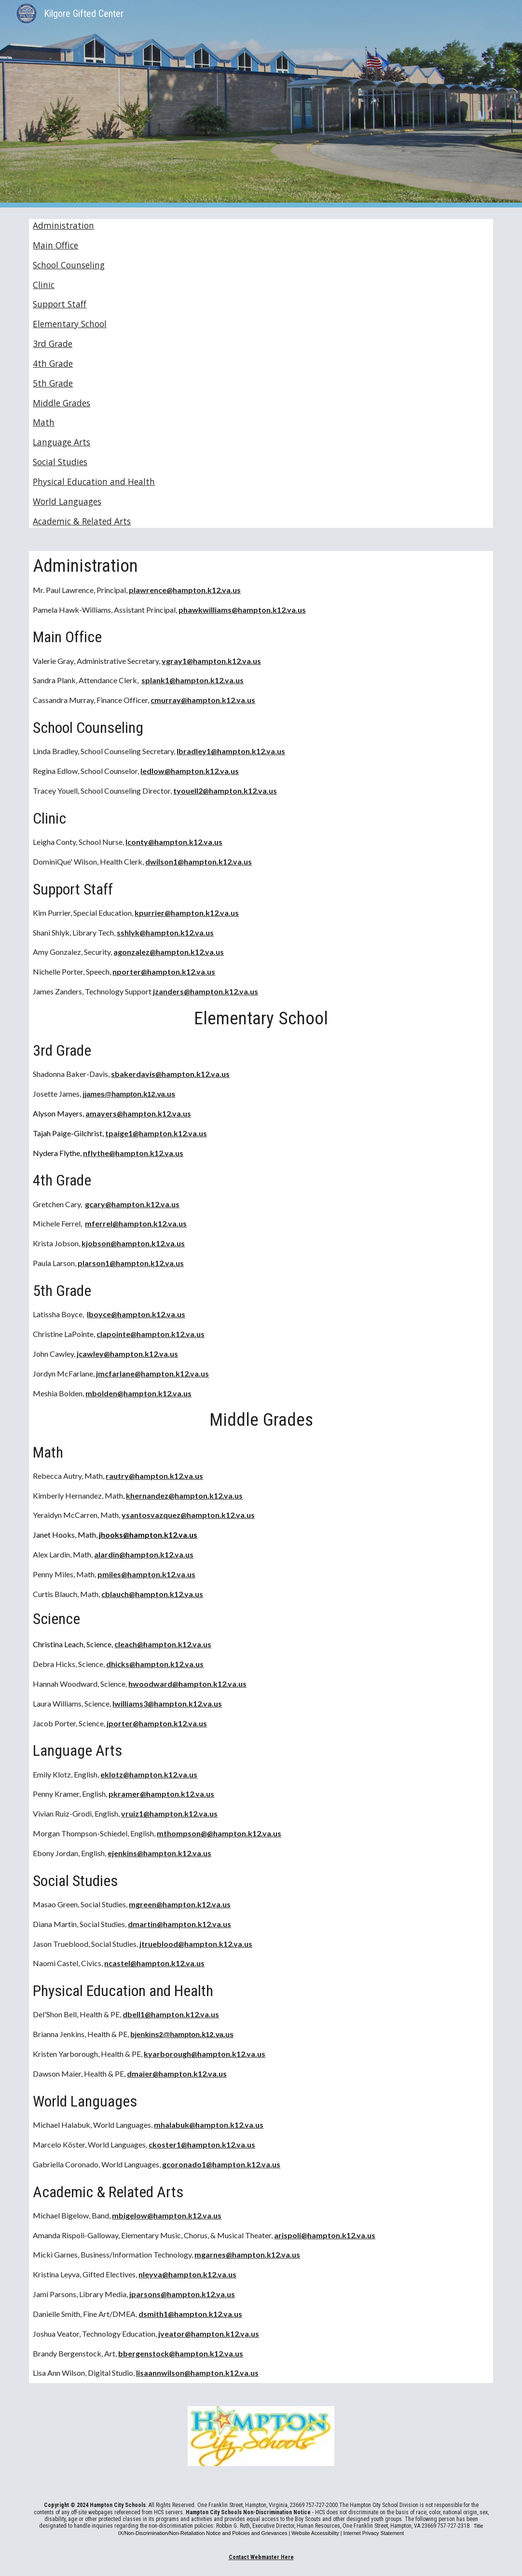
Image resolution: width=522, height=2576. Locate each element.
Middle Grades (61, 403)
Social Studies (60, 462)
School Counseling (69, 265)
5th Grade (53, 383)
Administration (63, 225)
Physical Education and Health (94, 481)
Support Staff (59, 304)
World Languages (67, 501)
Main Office (55, 245)
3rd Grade (52, 343)
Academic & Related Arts (82, 521)
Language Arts (61, 442)
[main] (261, 1467)
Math (44, 422)
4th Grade (53, 363)
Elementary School (70, 324)
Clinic (44, 284)
